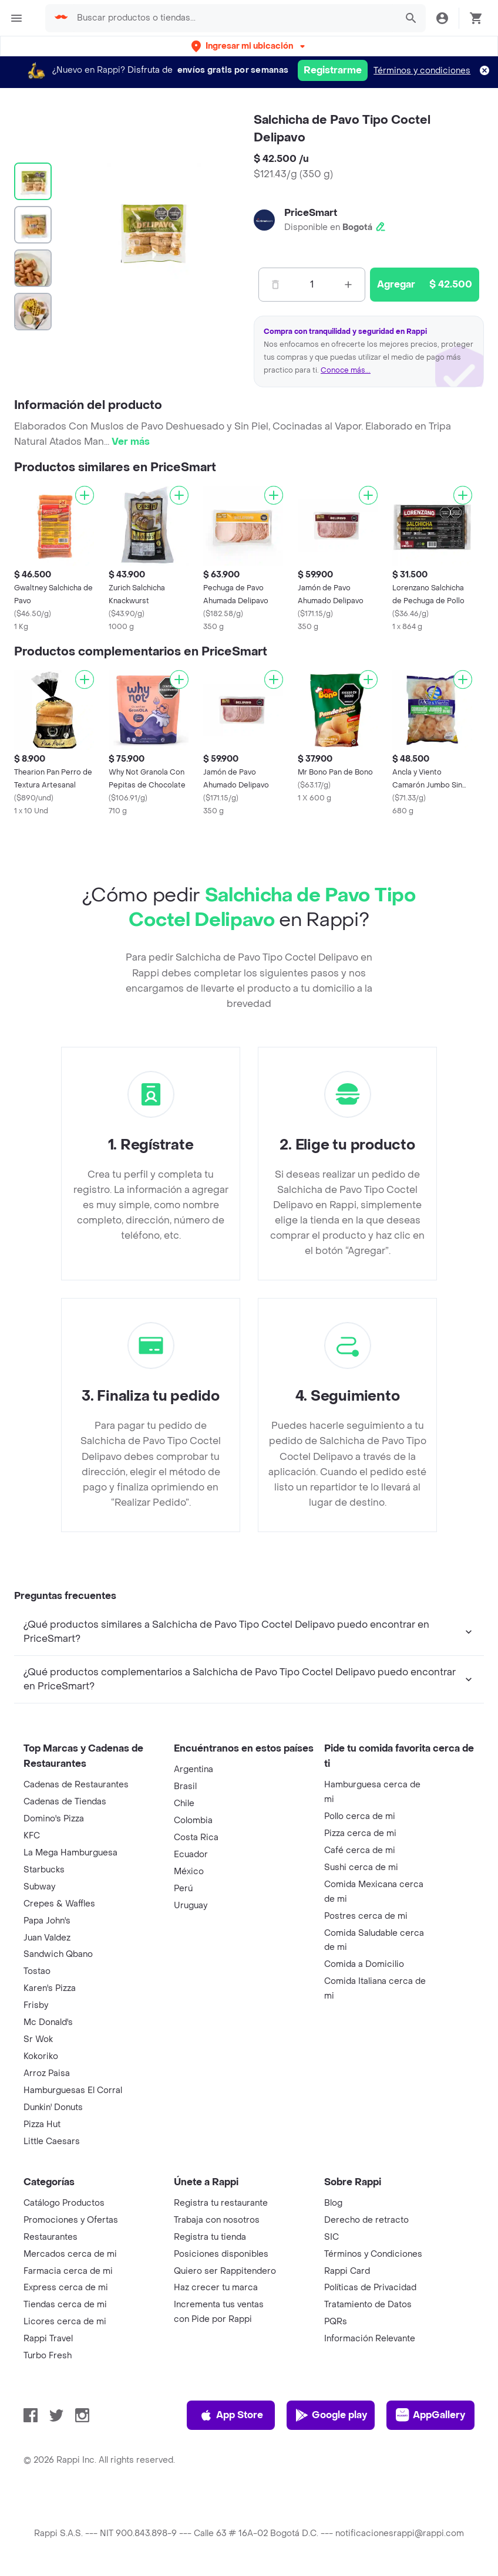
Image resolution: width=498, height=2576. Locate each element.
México (189, 1871)
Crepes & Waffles (59, 1903)
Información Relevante (369, 2338)
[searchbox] (233, 18)
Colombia (193, 1820)
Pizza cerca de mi (360, 1833)
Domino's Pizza (53, 1818)
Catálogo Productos (64, 2203)
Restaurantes (50, 2237)
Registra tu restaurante (221, 2203)
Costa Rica (196, 1837)
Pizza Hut (41, 2124)
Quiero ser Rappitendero (225, 2271)
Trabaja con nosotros (217, 2220)
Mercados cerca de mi (70, 2254)
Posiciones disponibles (221, 2254)
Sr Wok (38, 2039)
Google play (331, 2415)
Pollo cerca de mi (359, 1816)
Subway (39, 1886)
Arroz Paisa (46, 2073)
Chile (184, 1803)
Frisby (35, 2005)
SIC (331, 2237)
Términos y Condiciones (373, 2254)
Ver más (131, 441)
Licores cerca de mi (64, 2321)
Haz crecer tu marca (216, 2287)
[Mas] (348, 284)
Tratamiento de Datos (368, 2304)
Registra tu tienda (210, 2237)
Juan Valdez (46, 1937)
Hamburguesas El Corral (72, 2090)
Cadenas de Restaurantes (76, 1784)
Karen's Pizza (49, 1988)
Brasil (185, 1786)
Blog (333, 2203)
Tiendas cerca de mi (65, 2304)
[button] (249, 46)
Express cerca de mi (65, 2287)
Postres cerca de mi (366, 1916)
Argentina (193, 1769)
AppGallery (430, 2415)
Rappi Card (347, 2271)
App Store (231, 2415)
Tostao (37, 1971)
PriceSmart (310, 213)
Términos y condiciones (422, 70)
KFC (31, 1835)
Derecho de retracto (366, 2220)
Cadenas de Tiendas (64, 1801)
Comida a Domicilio (364, 1964)
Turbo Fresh (47, 2355)
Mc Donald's (48, 2022)
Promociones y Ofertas (70, 2220)
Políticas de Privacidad (370, 2287)
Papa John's (46, 1920)
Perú (183, 1888)
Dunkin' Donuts (53, 2107)
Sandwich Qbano (58, 1954)
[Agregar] (84, 495)
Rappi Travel (48, 2338)
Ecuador (191, 1854)
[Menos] (275, 284)
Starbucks (44, 1869)
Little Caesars (51, 2141)
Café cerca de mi (359, 1850)
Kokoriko (40, 2056)
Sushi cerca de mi (361, 1867)
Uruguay (190, 1905)
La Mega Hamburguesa (70, 1852)
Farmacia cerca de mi (68, 2271)
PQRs (335, 2321)
